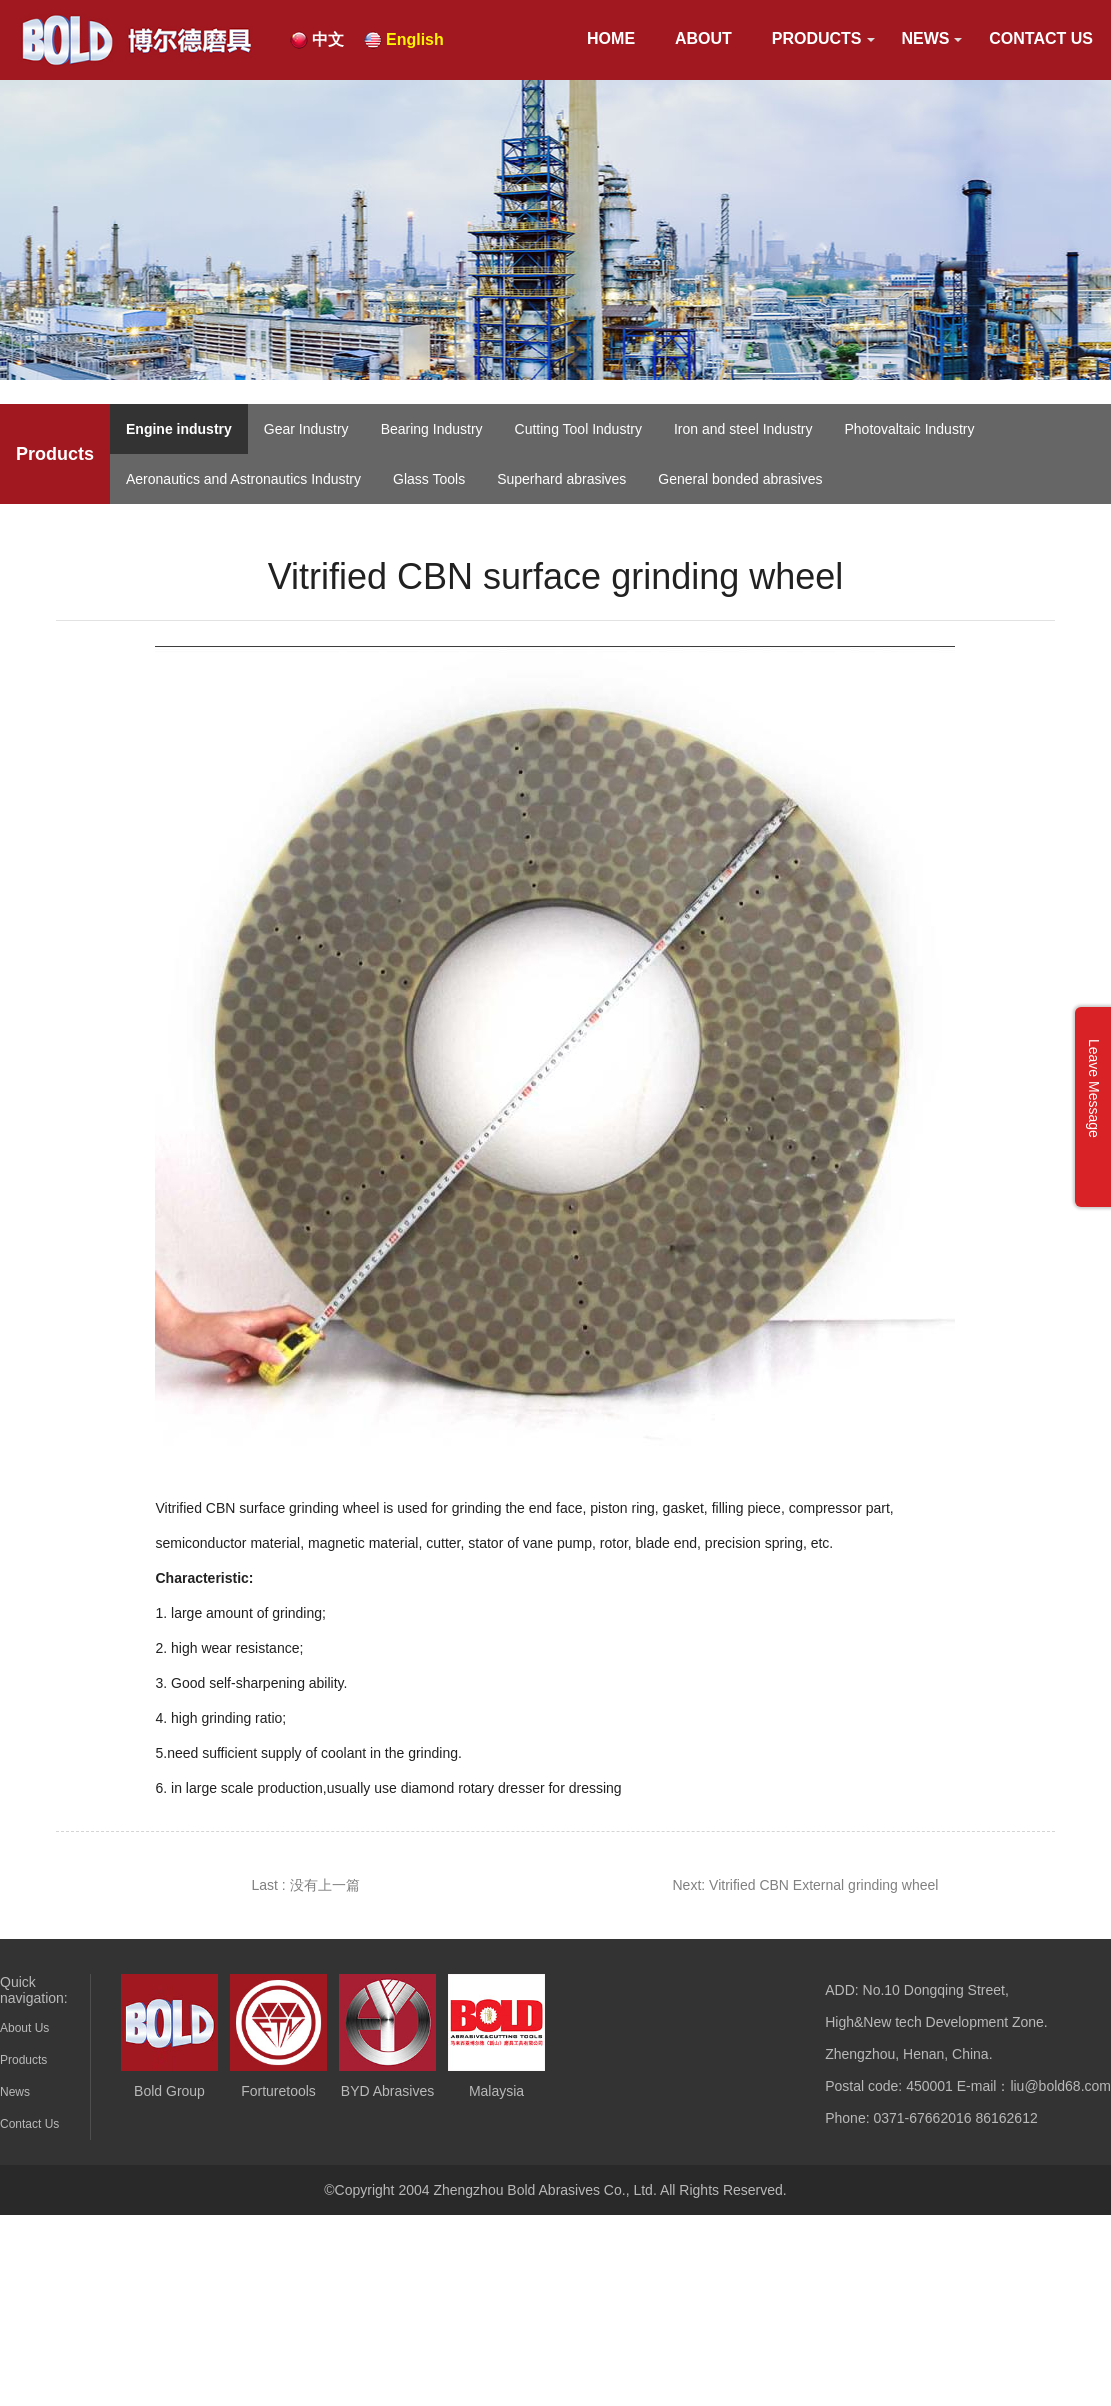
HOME (611, 38)
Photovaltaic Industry (909, 429)
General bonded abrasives (740, 479)
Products (817, 38)
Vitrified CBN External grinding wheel (823, 1885)
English (415, 39)
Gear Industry (306, 429)
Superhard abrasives (561, 479)
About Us (24, 2028)
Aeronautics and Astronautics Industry (243, 479)
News (925, 38)
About (703, 38)
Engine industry (179, 429)
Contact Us (1041, 38)
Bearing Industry (432, 429)
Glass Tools (429, 479)
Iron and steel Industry (743, 429)
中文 (328, 39)
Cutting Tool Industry (578, 429)
